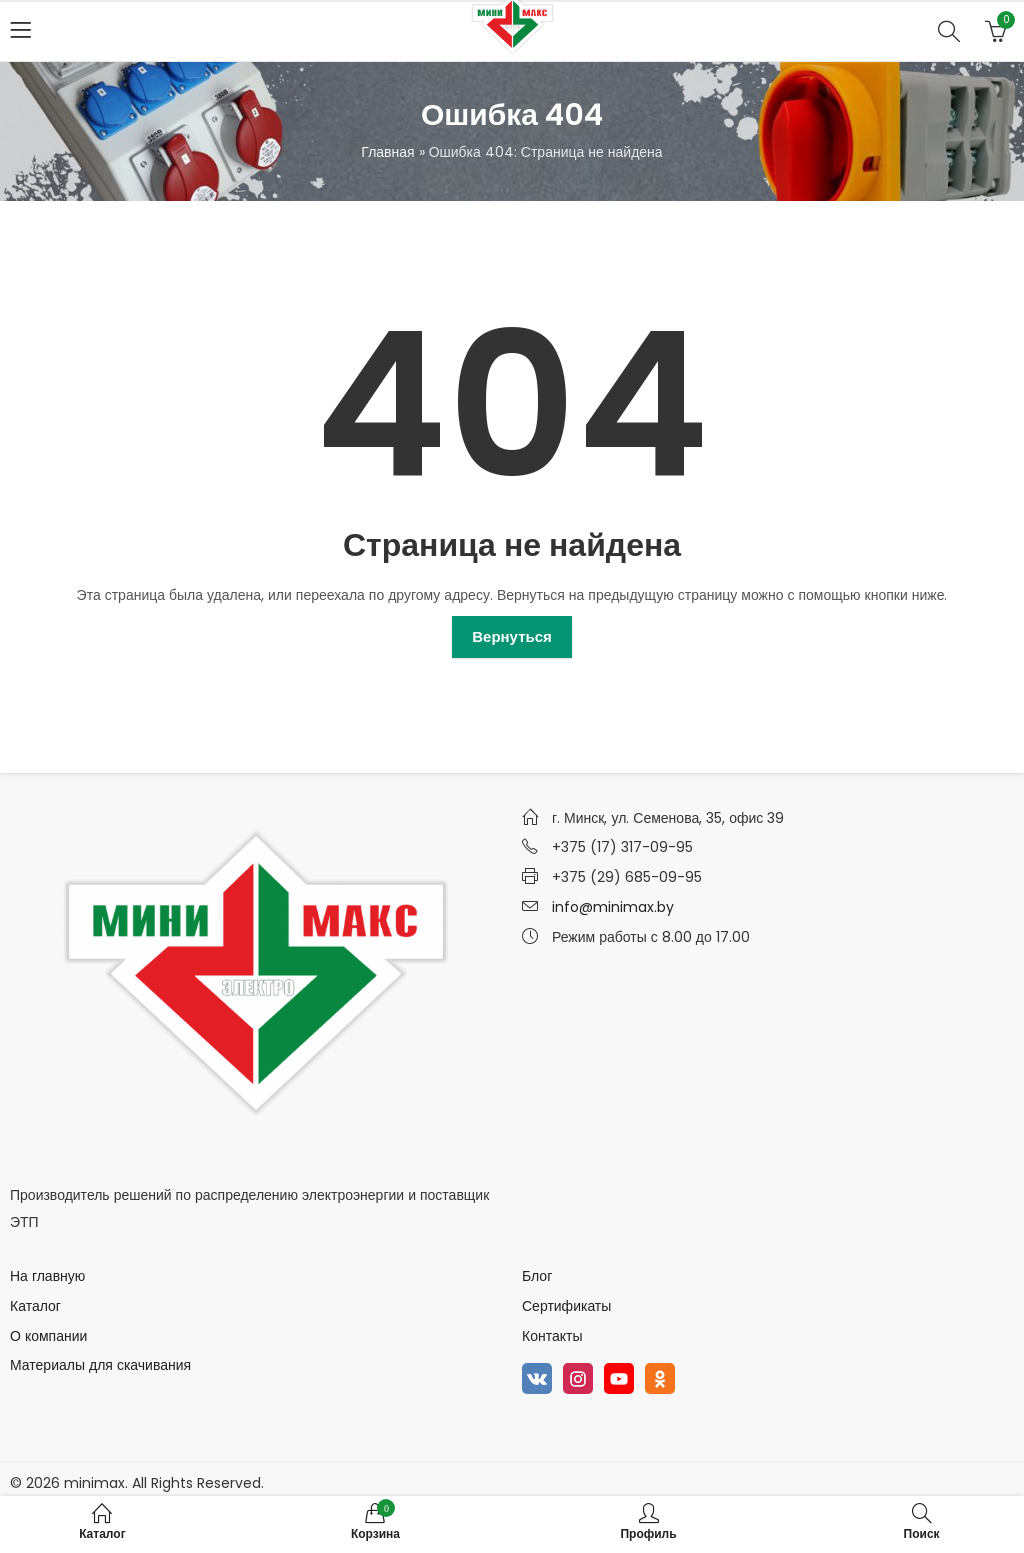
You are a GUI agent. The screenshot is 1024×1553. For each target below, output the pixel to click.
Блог (537, 1276)
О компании (48, 1336)
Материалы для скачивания (100, 1365)
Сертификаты (566, 1306)
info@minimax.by (613, 907)
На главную (47, 1276)
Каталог (35, 1306)
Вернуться (512, 636)
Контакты (552, 1336)
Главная (387, 152)
